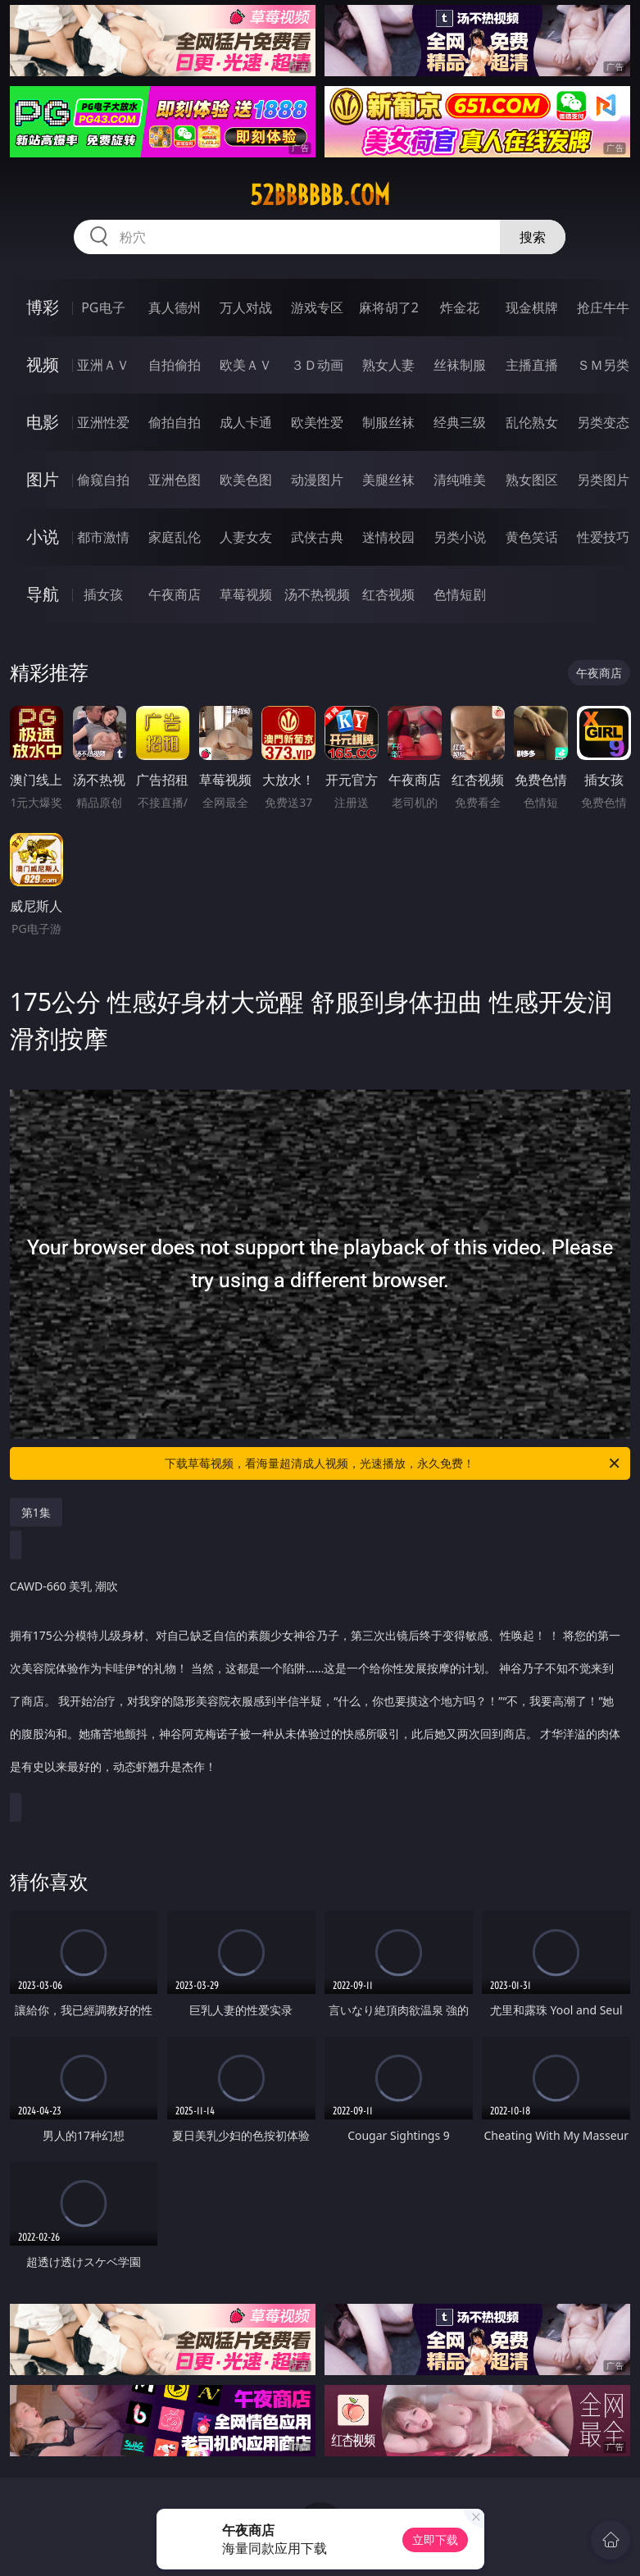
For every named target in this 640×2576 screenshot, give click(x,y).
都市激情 (103, 537)
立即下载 (435, 2539)
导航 (42, 594)
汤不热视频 (317, 594)
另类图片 (603, 480)
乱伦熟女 (532, 422)
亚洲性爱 (103, 422)
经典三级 (459, 422)
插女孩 (103, 594)
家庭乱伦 (174, 537)
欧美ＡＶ (246, 365)
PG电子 (103, 307)
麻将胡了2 (389, 307)
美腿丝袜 (388, 480)
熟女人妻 (388, 365)
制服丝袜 (388, 422)
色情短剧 (459, 594)
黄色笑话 (532, 537)
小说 (42, 537)
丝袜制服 (459, 365)
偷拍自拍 (174, 422)
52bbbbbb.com (320, 195)
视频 (42, 364)
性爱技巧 (603, 537)
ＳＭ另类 (603, 365)
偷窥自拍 (103, 480)
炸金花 (459, 307)
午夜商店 (174, 594)
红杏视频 (388, 594)
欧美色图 (246, 480)
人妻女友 (246, 537)
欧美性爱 (317, 422)
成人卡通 (246, 422)
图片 (42, 479)
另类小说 (459, 537)
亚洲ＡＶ (103, 365)
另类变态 (603, 422)
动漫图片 (317, 480)
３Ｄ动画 (317, 365)
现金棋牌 (532, 307)
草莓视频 (246, 594)
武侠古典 (317, 537)
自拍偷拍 (174, 365)
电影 (42, 422)
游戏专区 (317, 307)
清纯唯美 (459, 480)
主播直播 (532, 365)
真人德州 (174, 307)
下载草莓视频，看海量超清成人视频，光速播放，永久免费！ (393, 1463)
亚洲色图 (174, 480)
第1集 (36, 1512)
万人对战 (246, 307)
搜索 (533, 237)
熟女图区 (532, 480)
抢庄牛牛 (603, 307)
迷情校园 (388, 537)
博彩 (42, 307)
